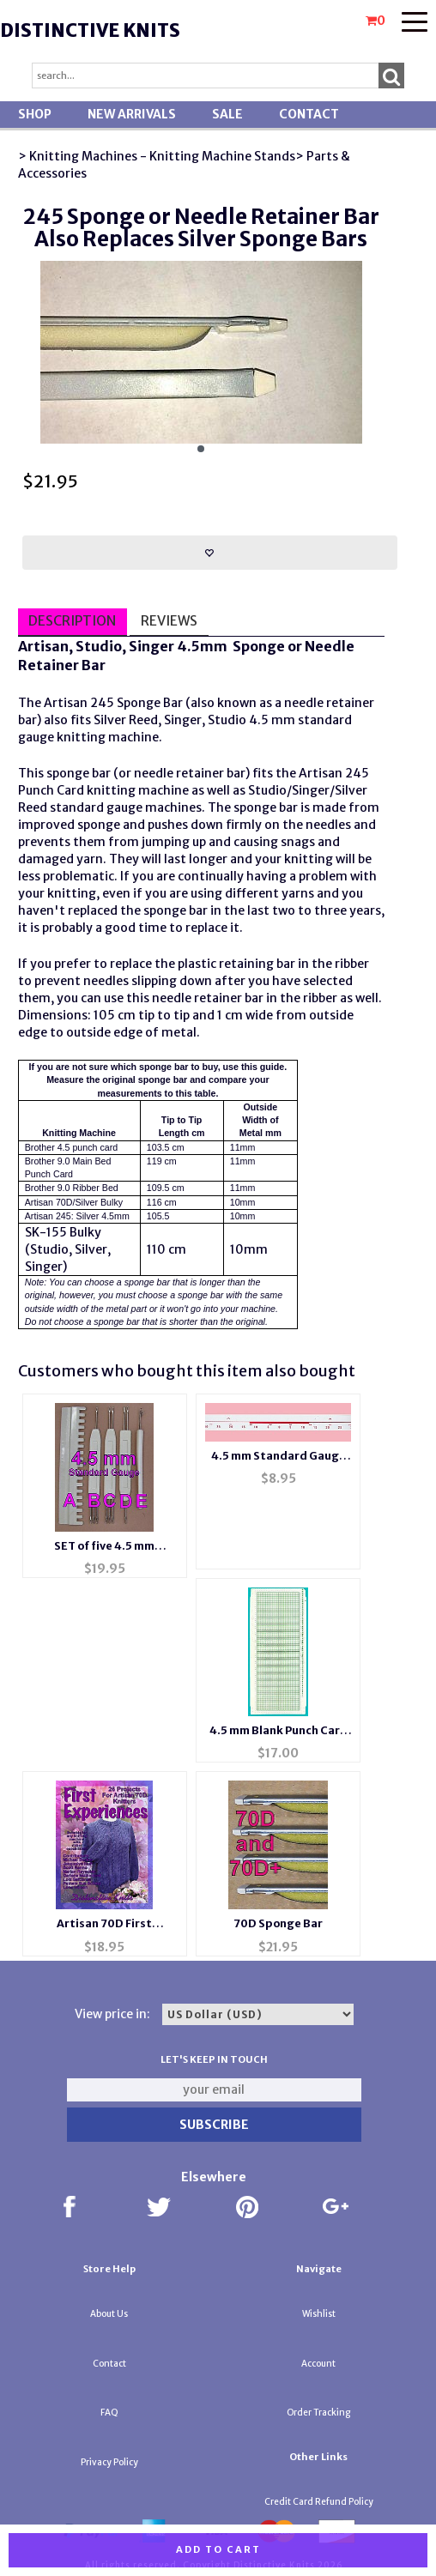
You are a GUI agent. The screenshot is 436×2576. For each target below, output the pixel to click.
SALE (227, 114)
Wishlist (319, 2313)
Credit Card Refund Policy (318, 2501)
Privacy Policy (109, 2462)
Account (318, 2363)
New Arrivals (132, 114)
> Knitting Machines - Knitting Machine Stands (156, 156)
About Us (109, 2313)
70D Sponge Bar (278, 1923)
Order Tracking (318, 2412)
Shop (34, 114)
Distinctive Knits (90, 30)
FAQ (109, 2412)
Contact (309, 114)
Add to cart (218, 2549)
